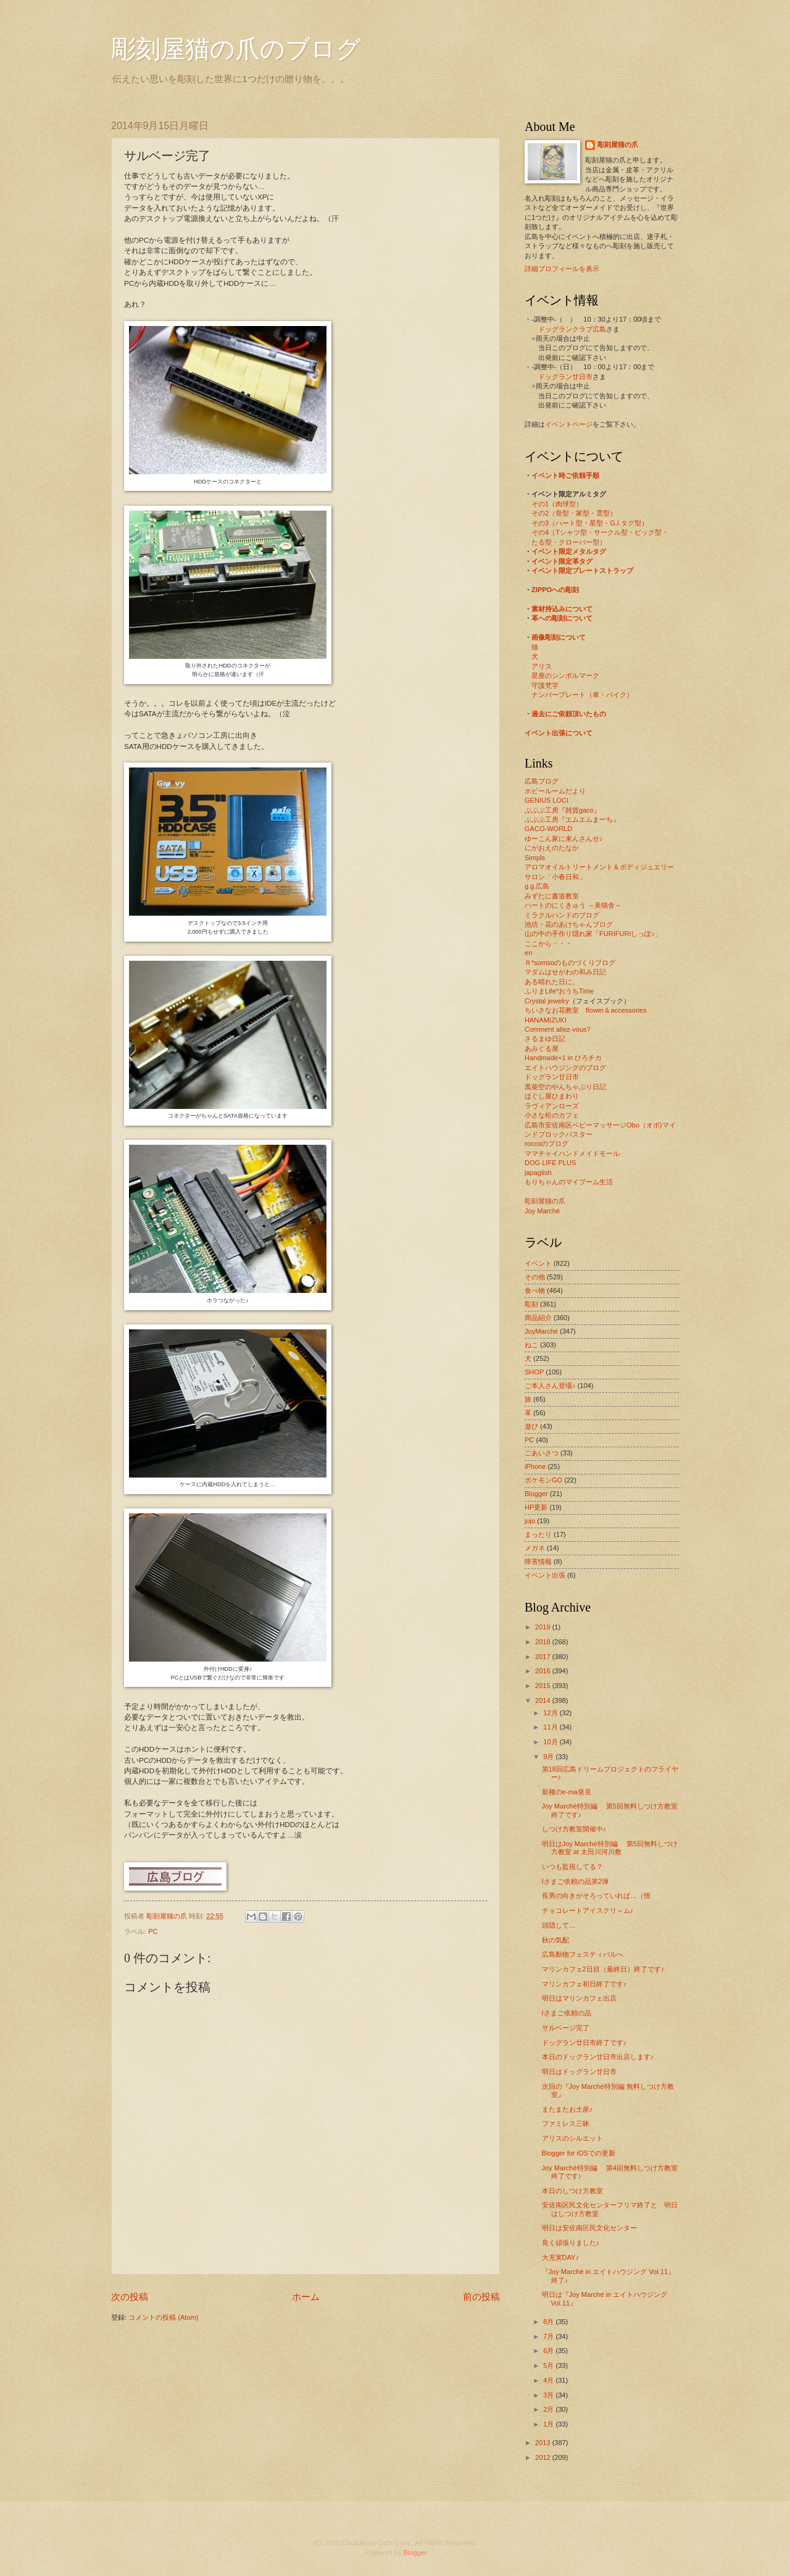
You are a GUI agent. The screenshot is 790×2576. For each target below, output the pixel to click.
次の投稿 (129, 2296)
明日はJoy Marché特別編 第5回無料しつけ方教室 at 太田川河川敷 (610, 1847)
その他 (535, 1277)
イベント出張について (558, 733)
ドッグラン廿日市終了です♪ (584, 2042)
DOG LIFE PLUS (550, 1162)
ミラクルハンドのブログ (562, 915)
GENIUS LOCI (546, 800)
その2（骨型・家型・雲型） (574, 513)
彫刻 (531, 1304)
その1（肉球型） (557, 504)
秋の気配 (555, 1940)
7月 (549, 2336)
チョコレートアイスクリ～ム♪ (588, 1910)
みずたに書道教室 (552, 896)
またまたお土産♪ (567, 2109)
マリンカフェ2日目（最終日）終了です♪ (603, 1969)
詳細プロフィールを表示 (562, 268)
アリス (541, 666)
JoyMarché (541, 1331)
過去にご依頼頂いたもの (568, 713)
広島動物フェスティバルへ (582, 1954)
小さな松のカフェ (552, 1115)
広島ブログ (542, 781)
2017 (543, 1656)
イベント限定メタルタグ (568, 551)
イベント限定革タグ (561, 561)
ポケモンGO (543, 1480)
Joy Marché (542, 1211)
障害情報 (538, 1561)
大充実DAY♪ (560, 2257)
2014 (543, 1700)
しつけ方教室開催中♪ (574, 1829)
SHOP (534, 1372)
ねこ (531, 1345)
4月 (549, 2380)
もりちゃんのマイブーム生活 (569, 1182)
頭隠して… (559, 1925)
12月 (551, 1713)
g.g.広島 (537, 886)
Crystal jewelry (547, 1001)
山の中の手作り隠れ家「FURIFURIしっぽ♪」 (593, 933)
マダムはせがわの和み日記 (565, 972)
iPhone (535, 1466)
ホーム (306, 2296)
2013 (543, 2442)
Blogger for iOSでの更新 (578, 2153)
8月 (549, 2321)
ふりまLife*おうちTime (559, 991)
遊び (531, 1426)
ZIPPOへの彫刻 (555, 589)
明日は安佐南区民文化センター (589, 2227)
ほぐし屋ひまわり (552, 1096)
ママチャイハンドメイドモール (572, 1153)
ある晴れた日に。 (552, 981)
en (528, 952)
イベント (538, 1263)
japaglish (538, 1172)
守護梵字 (545, 685)
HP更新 (536, 1507)
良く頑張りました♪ (571, 2242)
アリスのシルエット (572, 2138)
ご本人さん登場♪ (550, 1385)
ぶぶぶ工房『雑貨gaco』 (563, 810)
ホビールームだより (555, 791)
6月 (549, 2350)
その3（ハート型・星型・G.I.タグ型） (589, 523)
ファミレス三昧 (565, 2123)
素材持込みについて (561, 609)
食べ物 (535, 1290)
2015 (543, 1685)
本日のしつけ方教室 (572, 2190)
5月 (549, 2365)
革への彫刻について (561, 618)
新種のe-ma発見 (566, 1792)
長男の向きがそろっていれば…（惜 (596, 1895)
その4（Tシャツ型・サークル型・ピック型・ (599, 532)
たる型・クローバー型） (568, 542)
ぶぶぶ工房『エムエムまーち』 (572, 819)
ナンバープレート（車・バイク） (582, 694)
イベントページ (568, 424)
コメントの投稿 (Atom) (163, 2317)
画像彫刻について (558, 637)
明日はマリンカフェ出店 (579, 1998)
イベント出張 (545, 1575)
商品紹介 (538, 1317)
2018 (543, 1642)
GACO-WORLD (548, 828)
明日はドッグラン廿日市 (579, 2071)
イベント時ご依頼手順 (565, 475)
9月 (549, 1756)
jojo (530, 1520)
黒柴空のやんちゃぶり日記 (565, 1086)
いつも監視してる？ (572, 1866)
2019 (543, 1627)
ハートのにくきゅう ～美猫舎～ (573, 905)
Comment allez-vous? (558, 1029)
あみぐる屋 (542, 1048)
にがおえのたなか (552, 847)
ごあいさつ (542, 1453)
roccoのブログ (546, 1143)
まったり (538, 1534)
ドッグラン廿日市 (565, 376)
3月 (549, 2395)
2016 (543, 1671)
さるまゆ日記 (545, 1038)
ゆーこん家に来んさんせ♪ (564, 838)
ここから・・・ (548, 943)
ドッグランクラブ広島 (572, 329)
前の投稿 (481, 2296)
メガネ (535, 1548)
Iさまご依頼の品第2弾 (575, 1881)
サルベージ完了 (565, 2027)
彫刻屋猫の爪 (167, 1916)
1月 (549, 2424)
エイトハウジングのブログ (565, 1067)
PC (152, 1931)
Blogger (536, 1493)
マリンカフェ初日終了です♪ (584, 1984)
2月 (549, 2409)
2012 (543, 2457)
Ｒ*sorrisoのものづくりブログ (570, 962)
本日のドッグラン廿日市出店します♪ (598, 2056)
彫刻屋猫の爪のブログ (236, 49)
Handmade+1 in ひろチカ (563, 1057)
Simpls (535, 857)
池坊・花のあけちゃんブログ (569, 924)
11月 (551, 1727)
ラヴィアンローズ (552, 1106)
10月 (551, 1742)
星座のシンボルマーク (565, 675)
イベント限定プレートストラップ (582, 570)
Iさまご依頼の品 (566, 2013)
